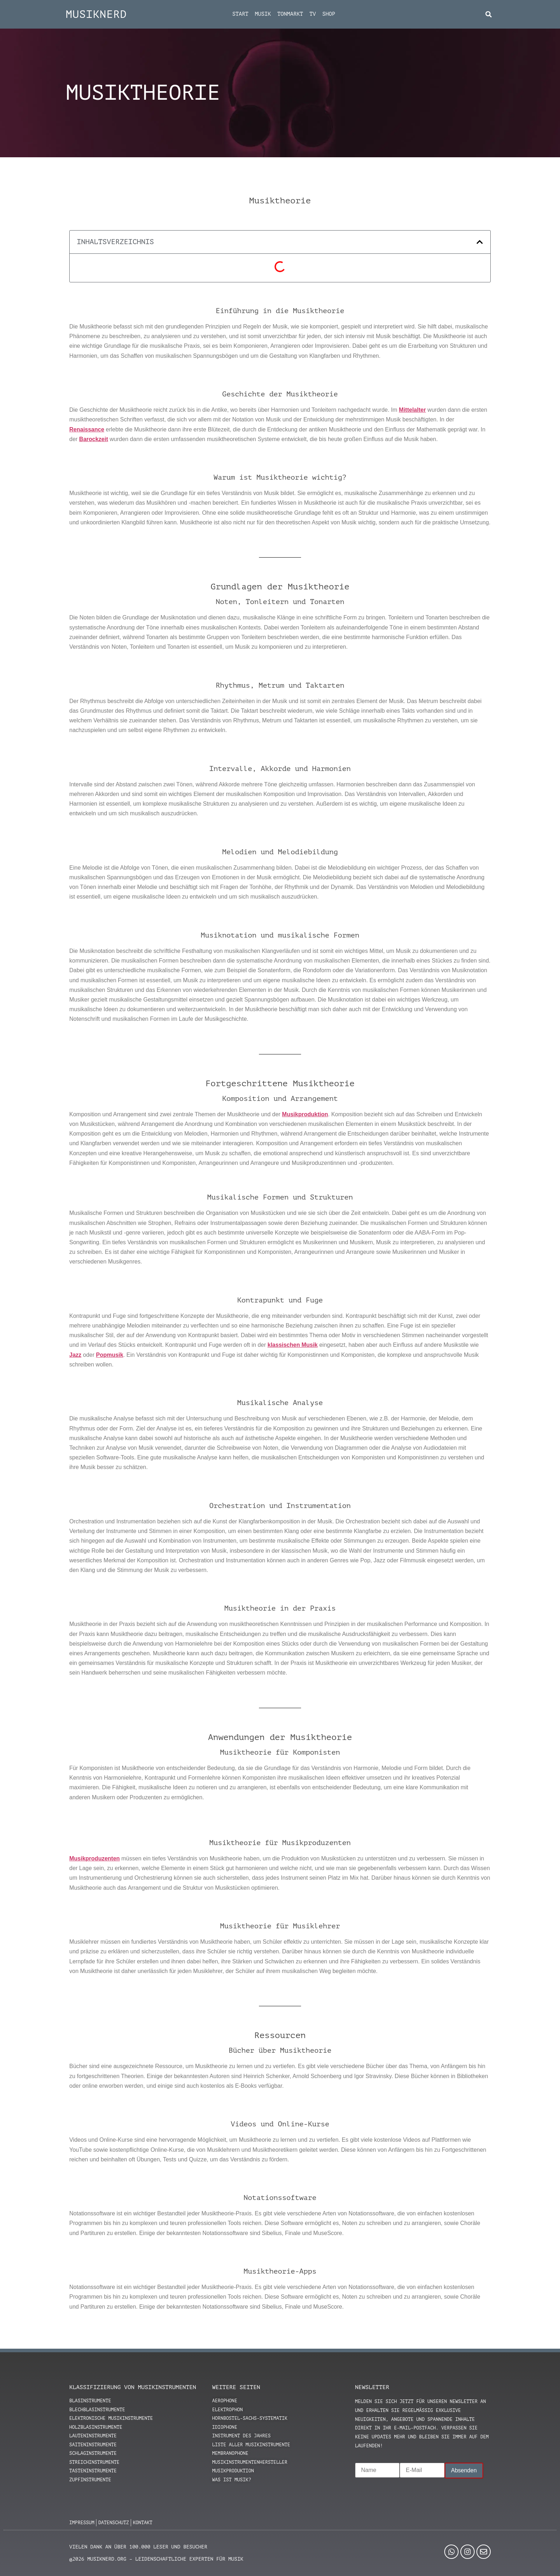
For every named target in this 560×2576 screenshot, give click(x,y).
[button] (488, 14)
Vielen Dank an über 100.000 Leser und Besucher (138, 2547)
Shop (328, 14)
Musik (263, 14)
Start (240, 14)
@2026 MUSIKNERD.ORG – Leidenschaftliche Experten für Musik (156, 2559)
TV (313, 14)
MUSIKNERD (96, 14)
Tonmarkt (290, 14)
